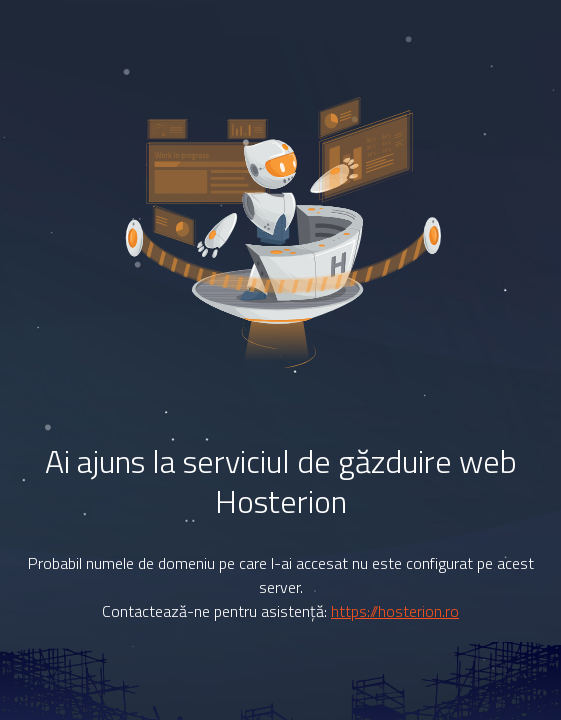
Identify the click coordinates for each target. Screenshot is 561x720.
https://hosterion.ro (395, 611)
